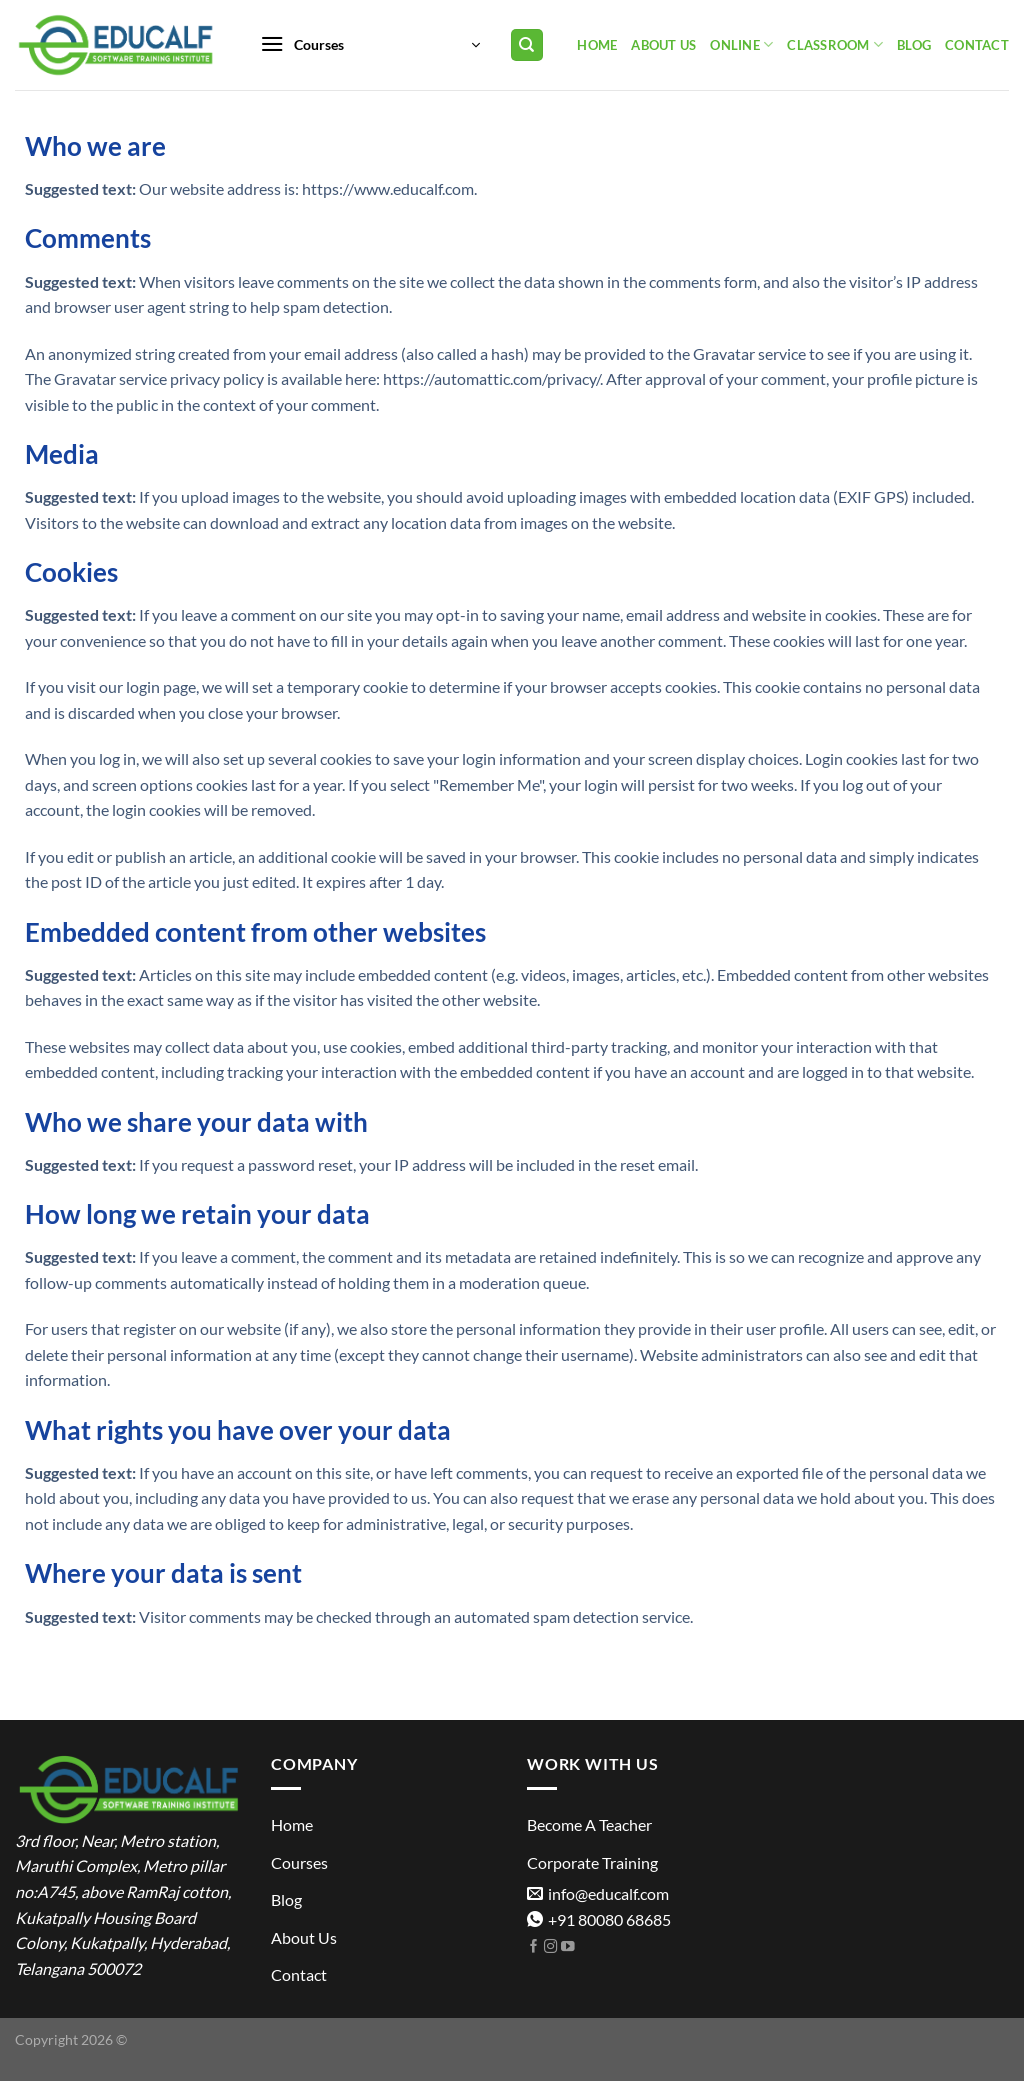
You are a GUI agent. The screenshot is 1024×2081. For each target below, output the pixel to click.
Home (597, 45)
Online (741, 44)
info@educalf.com (598, 1893)
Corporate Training (592, 1862)
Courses (299, 1862)
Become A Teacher (589, 1824)
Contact (977, 45)
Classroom (835, 44)
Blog (914, 45)
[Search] (527, 45)
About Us (663, 45)
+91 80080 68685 (599, 1919)
